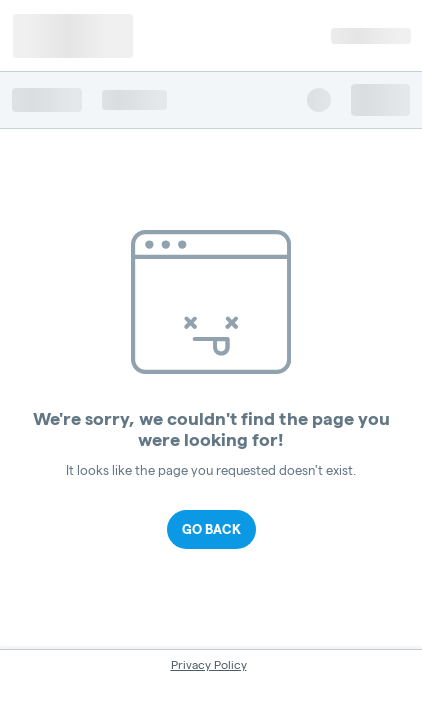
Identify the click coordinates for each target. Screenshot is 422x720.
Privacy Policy (209, 664)
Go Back (211, 529)
